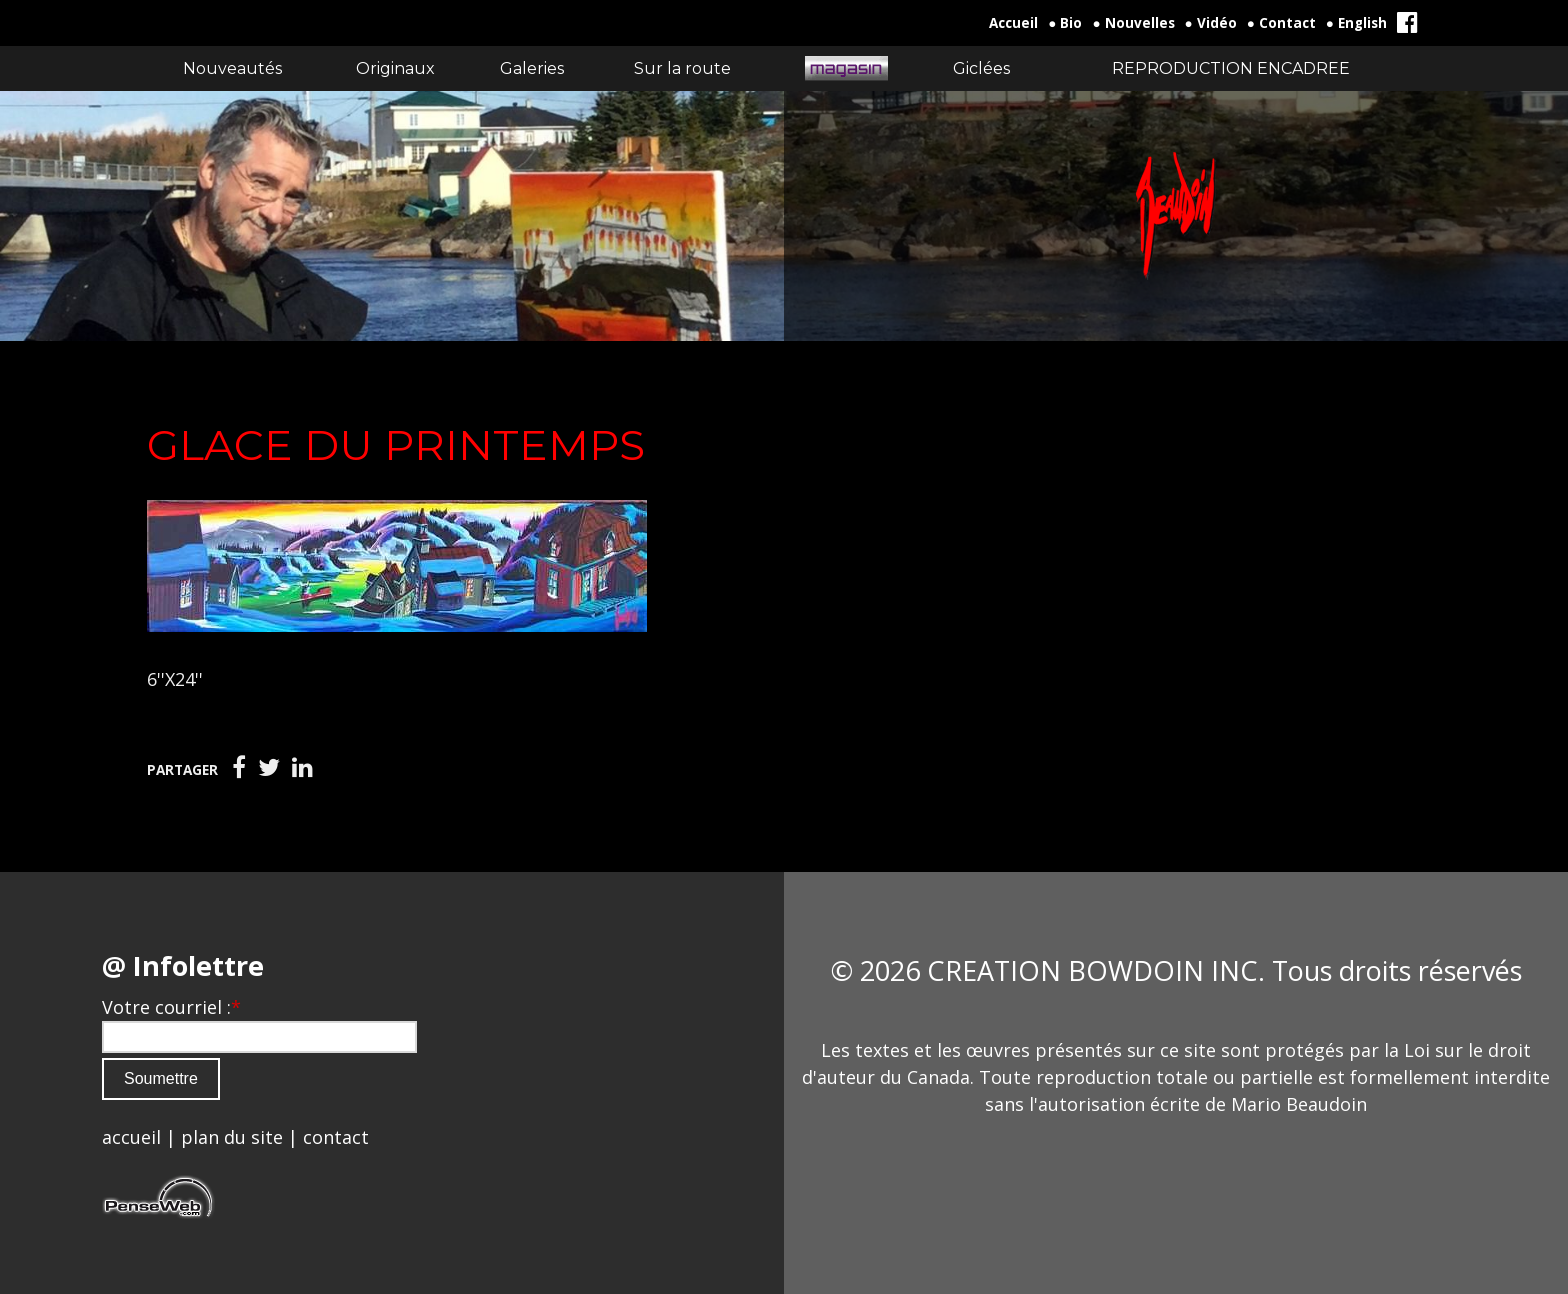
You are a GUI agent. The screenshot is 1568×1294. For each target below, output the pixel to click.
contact (336, 1137)
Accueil (1013, 23)
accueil (131, 1137)
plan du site (232, 1137)
